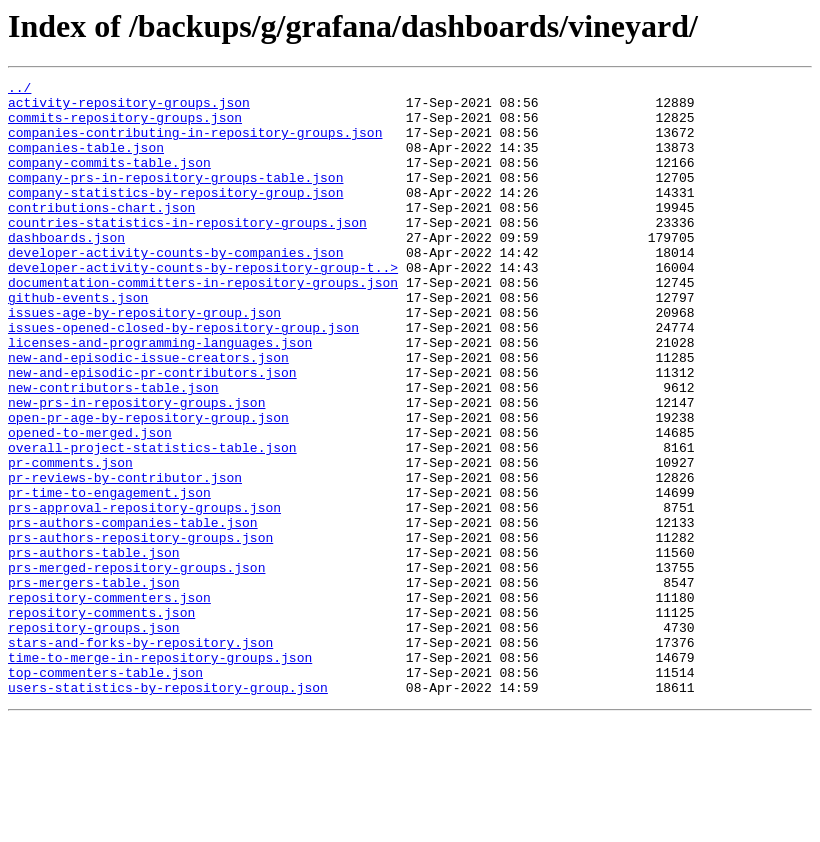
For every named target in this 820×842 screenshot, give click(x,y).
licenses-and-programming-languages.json (160, 396)
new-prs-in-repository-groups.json (136, 468)
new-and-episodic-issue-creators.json (148, 414)
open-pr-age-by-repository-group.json (148, 486)
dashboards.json (66, 270)
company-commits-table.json (109, 180)
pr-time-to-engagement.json (109, 576)
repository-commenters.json (109, 702)
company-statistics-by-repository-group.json (175, 216)
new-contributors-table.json (113, 450)
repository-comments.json (101, 720)
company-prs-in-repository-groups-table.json (175, 198)
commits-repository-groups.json (125, 126)
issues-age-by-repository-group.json (144, 360)
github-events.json (78, 342)
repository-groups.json (94, 738)
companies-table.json (86, 162)
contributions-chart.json (101, 234)
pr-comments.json (70, 540)
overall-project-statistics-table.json (152, 522)
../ (19, 90)
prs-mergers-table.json (94, 684)
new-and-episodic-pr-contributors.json (152, 432)
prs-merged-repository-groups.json (136, 666)
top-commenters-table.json (105, 792)
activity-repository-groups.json (129, 108)
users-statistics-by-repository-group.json (168, 810)
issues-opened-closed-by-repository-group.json (183, 378)
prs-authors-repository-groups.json (140, 630)
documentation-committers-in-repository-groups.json (203, 324)
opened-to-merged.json (90, 504)
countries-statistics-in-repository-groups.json (187, 252)
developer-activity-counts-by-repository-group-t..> (203, 306)
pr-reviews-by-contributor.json (125, 558)
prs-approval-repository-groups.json (144, 594)
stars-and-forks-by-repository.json (140, 756)
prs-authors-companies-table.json (133, 612)
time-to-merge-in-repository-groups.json (160, 774)
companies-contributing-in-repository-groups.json (195, 144)
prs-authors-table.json (94, 648)
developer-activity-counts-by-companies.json (175, 288)
